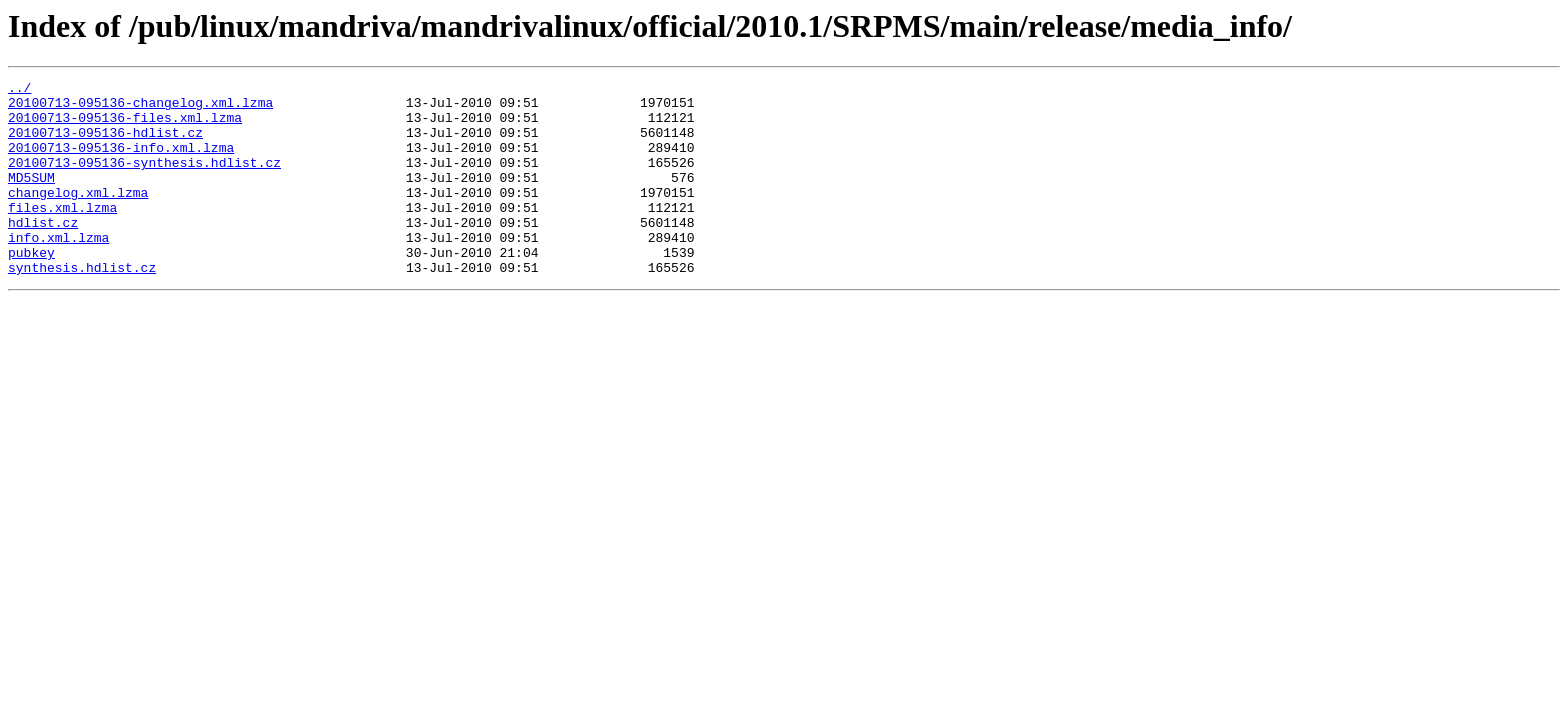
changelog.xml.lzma (78, 216)
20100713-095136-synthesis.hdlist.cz (144, 180)
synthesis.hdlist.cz (82, 306)
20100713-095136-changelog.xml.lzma (140, 108)
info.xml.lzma (58, 270)
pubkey (31, 288)
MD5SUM (31, 198)
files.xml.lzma (62, 234)
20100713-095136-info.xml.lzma (121, 162)
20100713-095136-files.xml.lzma (125, 126)
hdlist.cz (43, 252)
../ (19, 90)
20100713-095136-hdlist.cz (105, 144)
